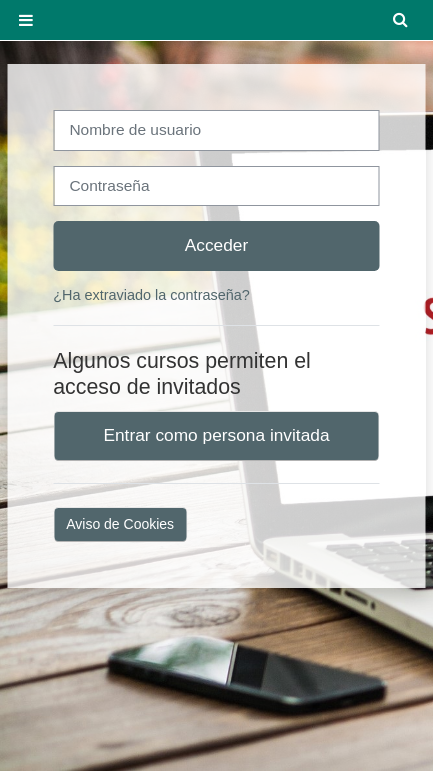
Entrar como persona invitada (216, 435)
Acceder (217, 245)
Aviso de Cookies (120, 524)
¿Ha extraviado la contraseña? (151, 295)
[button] (401, 20)
